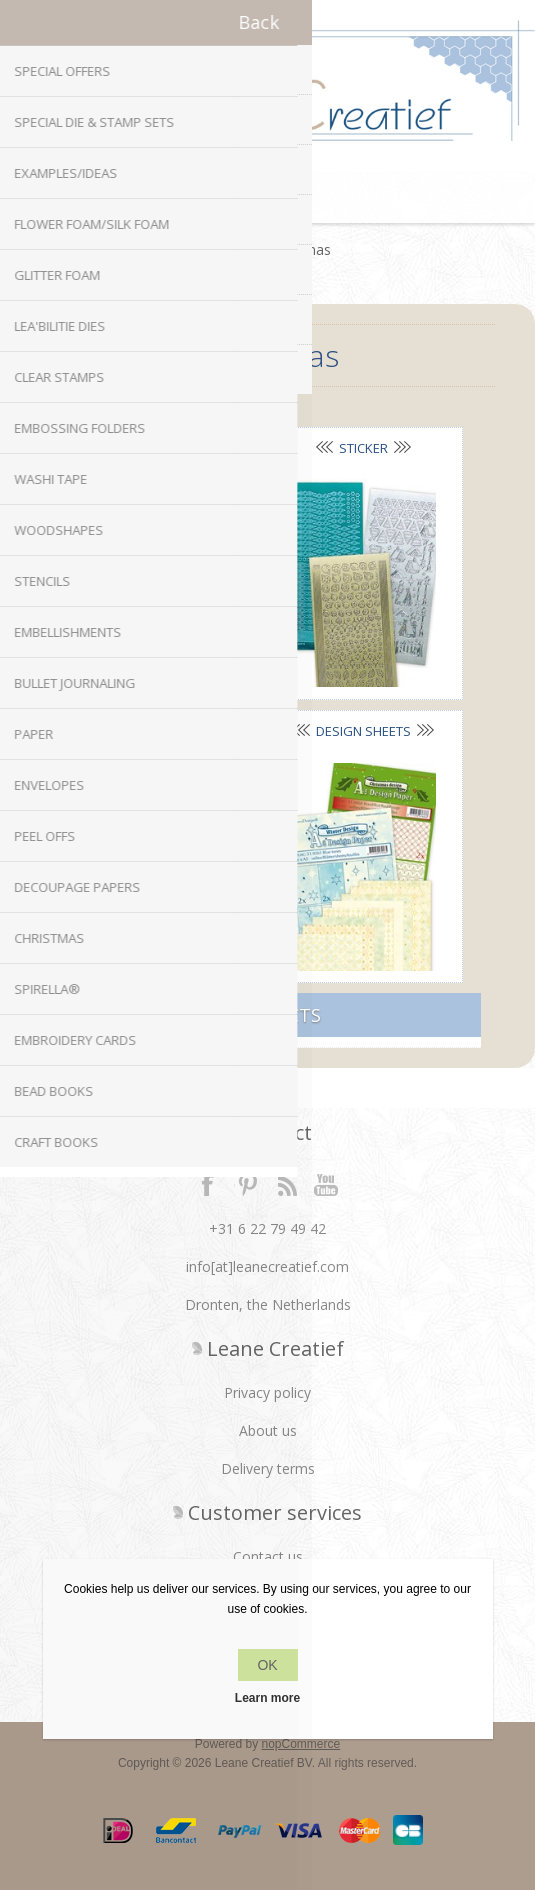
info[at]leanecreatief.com (267, 1266)
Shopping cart (293, 198)
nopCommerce (301, 1744)
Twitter (248, 1184)
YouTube (327, 1184)
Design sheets (363, 731)
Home (225, 249)
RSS (287, 1184)
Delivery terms (268, 1468)
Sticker (363, 448)
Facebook (208, 1184)
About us (268, 1430)
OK (267, 1665)
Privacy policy (267, 1392)
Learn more (267, 1698)
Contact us (268, 1556)
